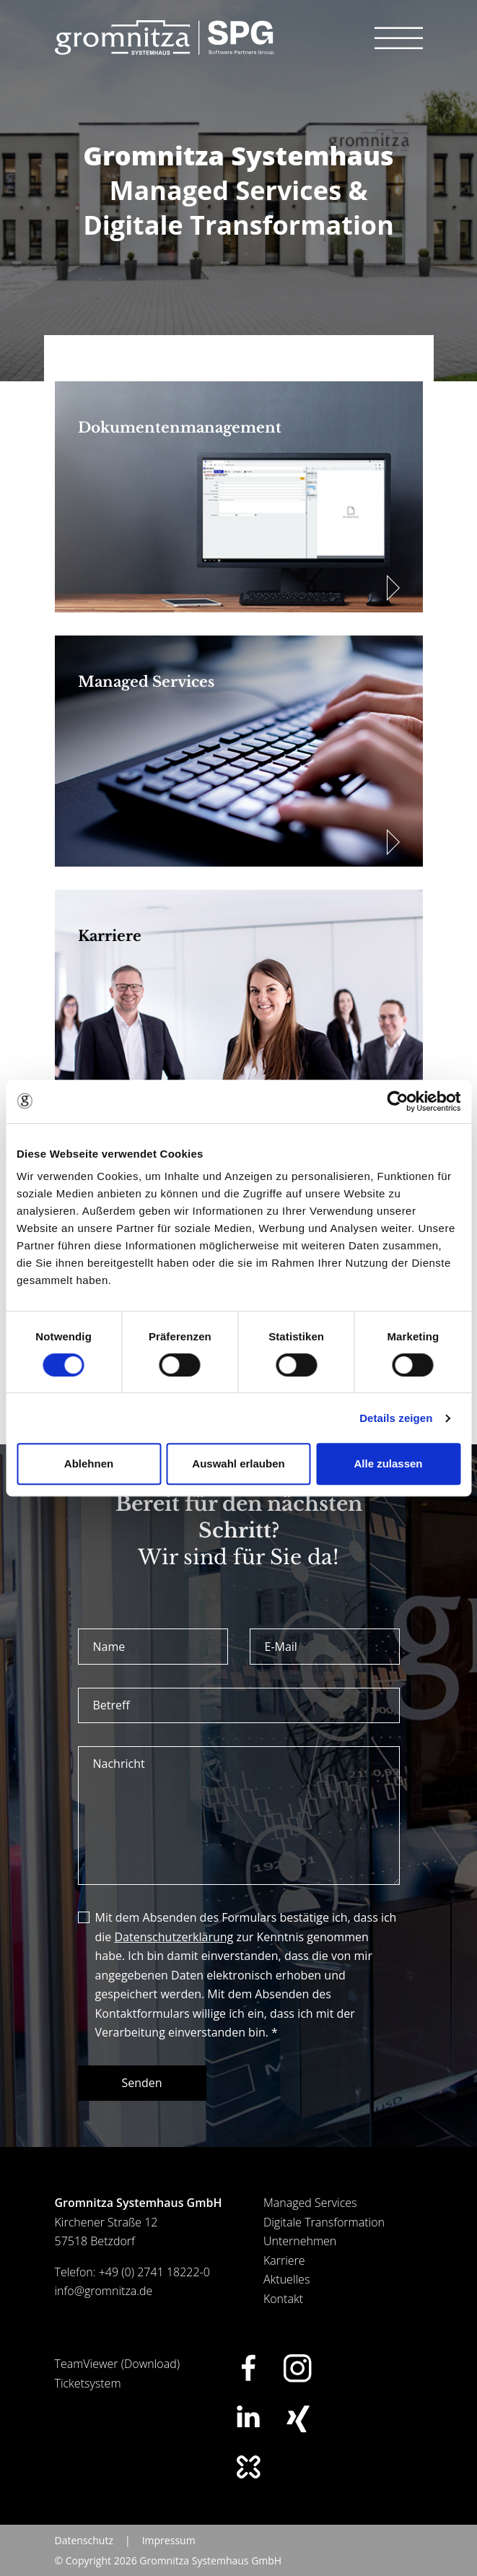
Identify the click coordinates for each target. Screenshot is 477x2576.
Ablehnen (88, 1463)
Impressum (169, 2540)
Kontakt (283, 2299)
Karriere (284, 2260)
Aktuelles (286, 2279)
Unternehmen (299, 2241)
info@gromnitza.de (104, 2291)
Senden (142, 2083)
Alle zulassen (388, 1463)
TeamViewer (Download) (117, 2364)
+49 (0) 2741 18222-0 (154, 2272)
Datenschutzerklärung (173, 1937)
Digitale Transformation (324, 2222)
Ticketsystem (88, 2383)
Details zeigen (395, 1418)
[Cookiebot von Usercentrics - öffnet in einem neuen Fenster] (397, 1101)
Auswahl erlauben (238, 1463)
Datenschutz (84, 2540)
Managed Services (310, 2203)
